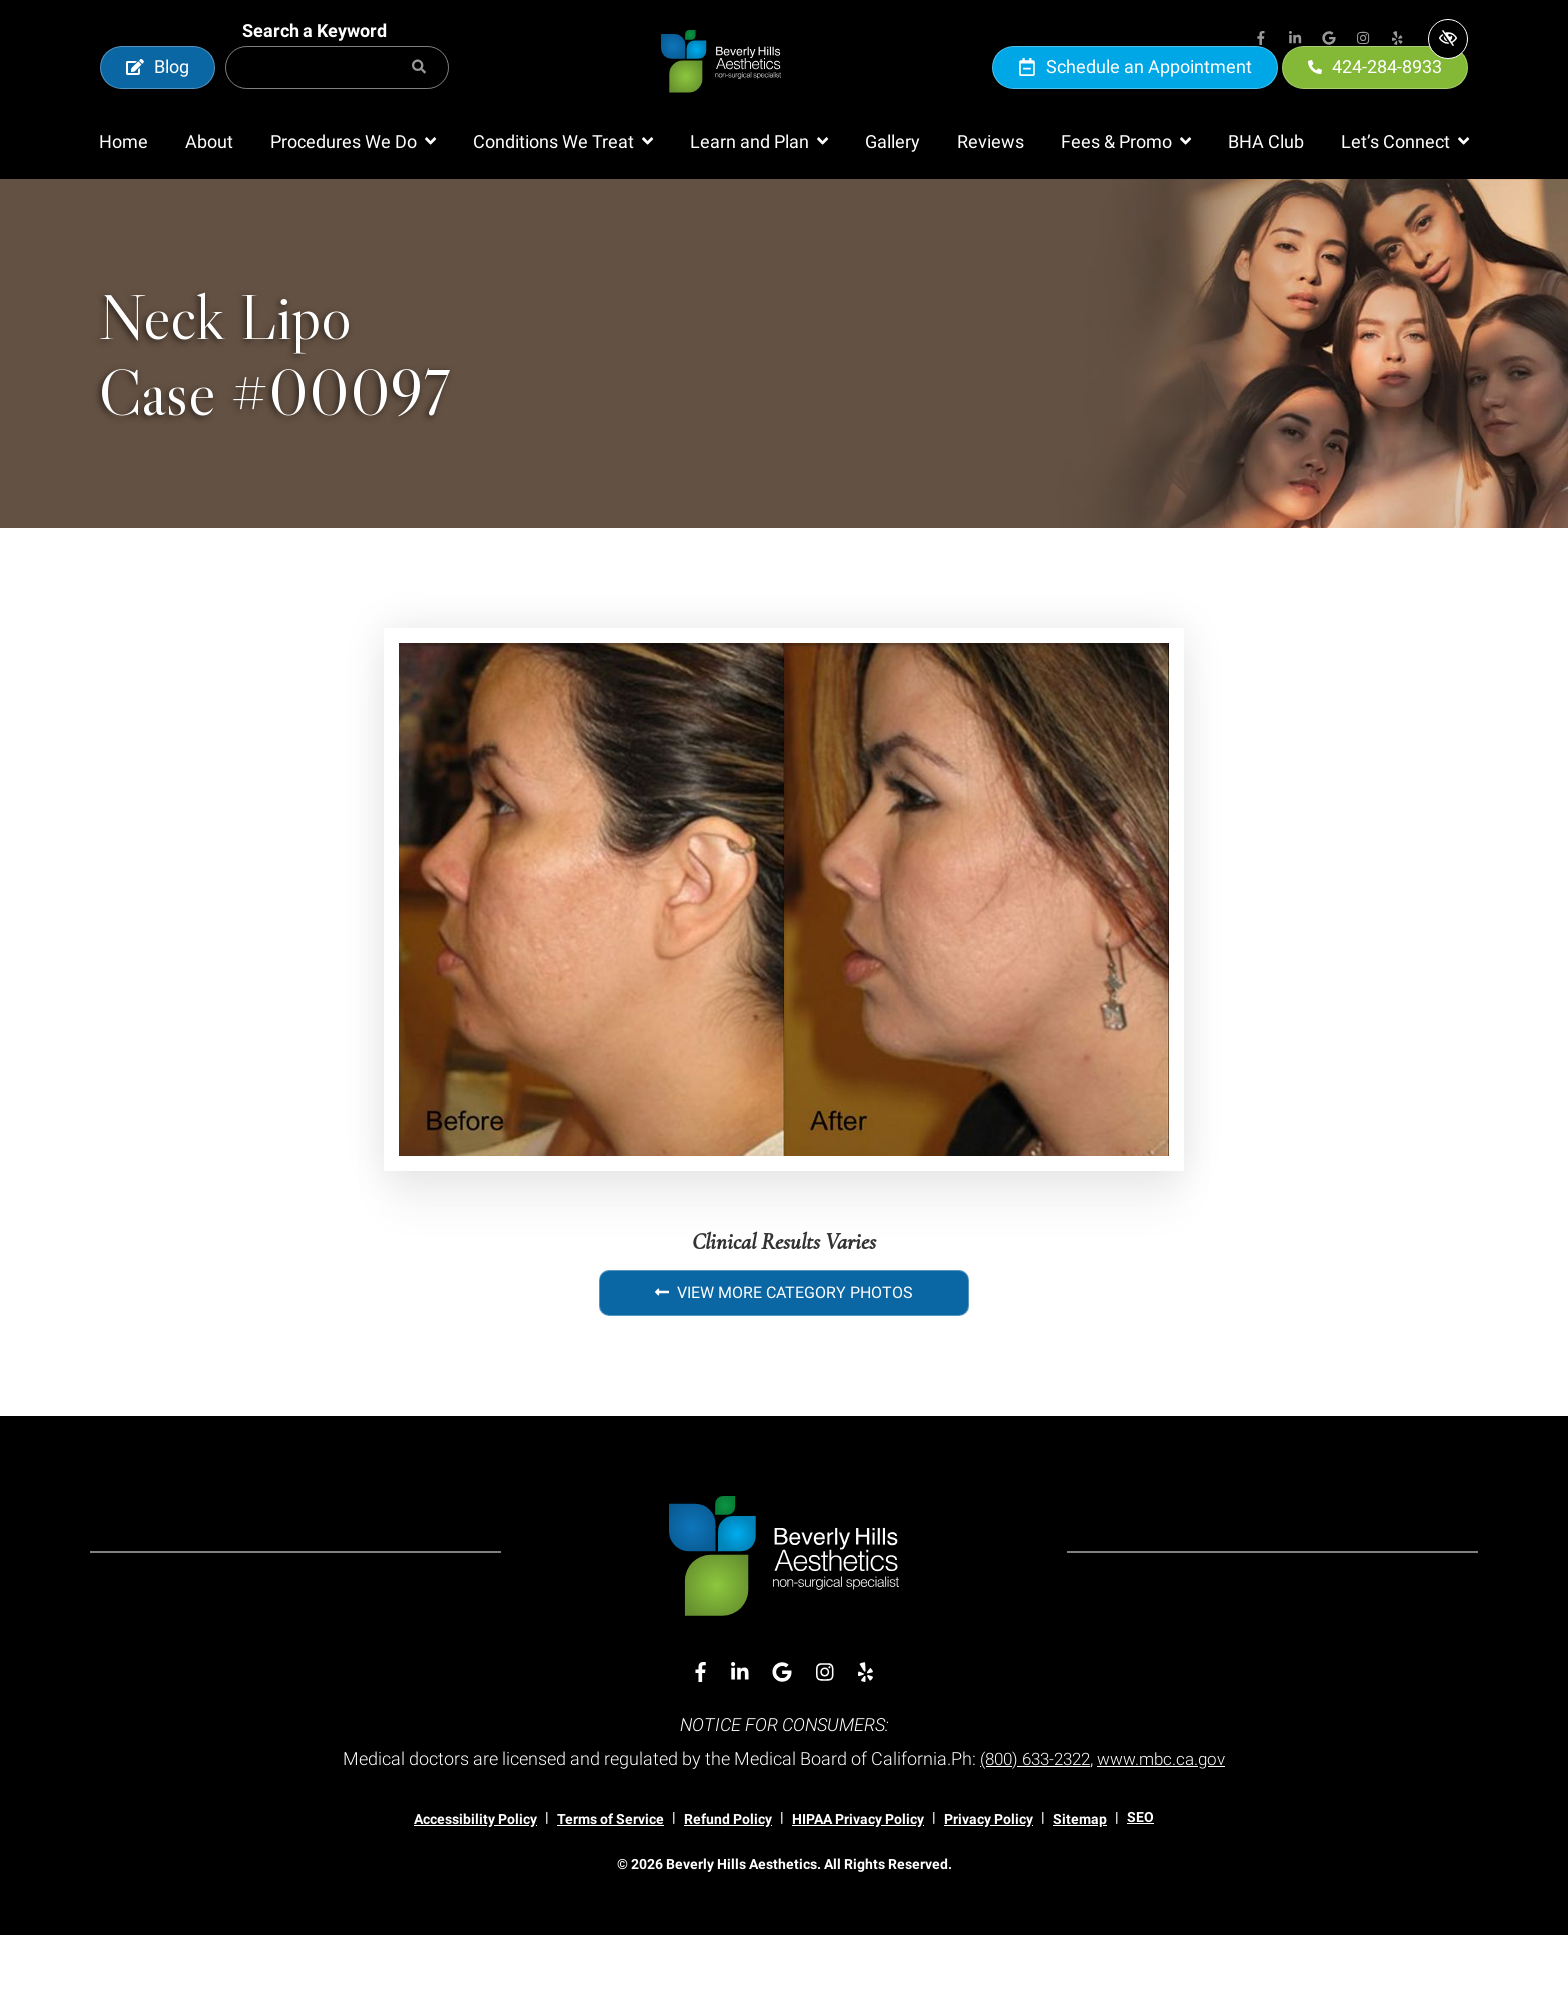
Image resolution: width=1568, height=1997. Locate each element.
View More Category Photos (784, 1354)
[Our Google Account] (1329, 40)
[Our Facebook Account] (1261, 40)
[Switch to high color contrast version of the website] (1448, 39)
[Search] (419, 98)
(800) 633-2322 (1031, 1820)
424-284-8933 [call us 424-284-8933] (1375, 97)
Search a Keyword (314, 61)
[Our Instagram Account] (1363, 40)
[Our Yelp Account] (1397, 40)
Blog (157, 97)
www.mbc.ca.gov (1167, 1820)
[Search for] (337, 98)
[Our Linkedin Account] (1295, 40)
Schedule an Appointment (1135, 97)
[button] (353, 204)
